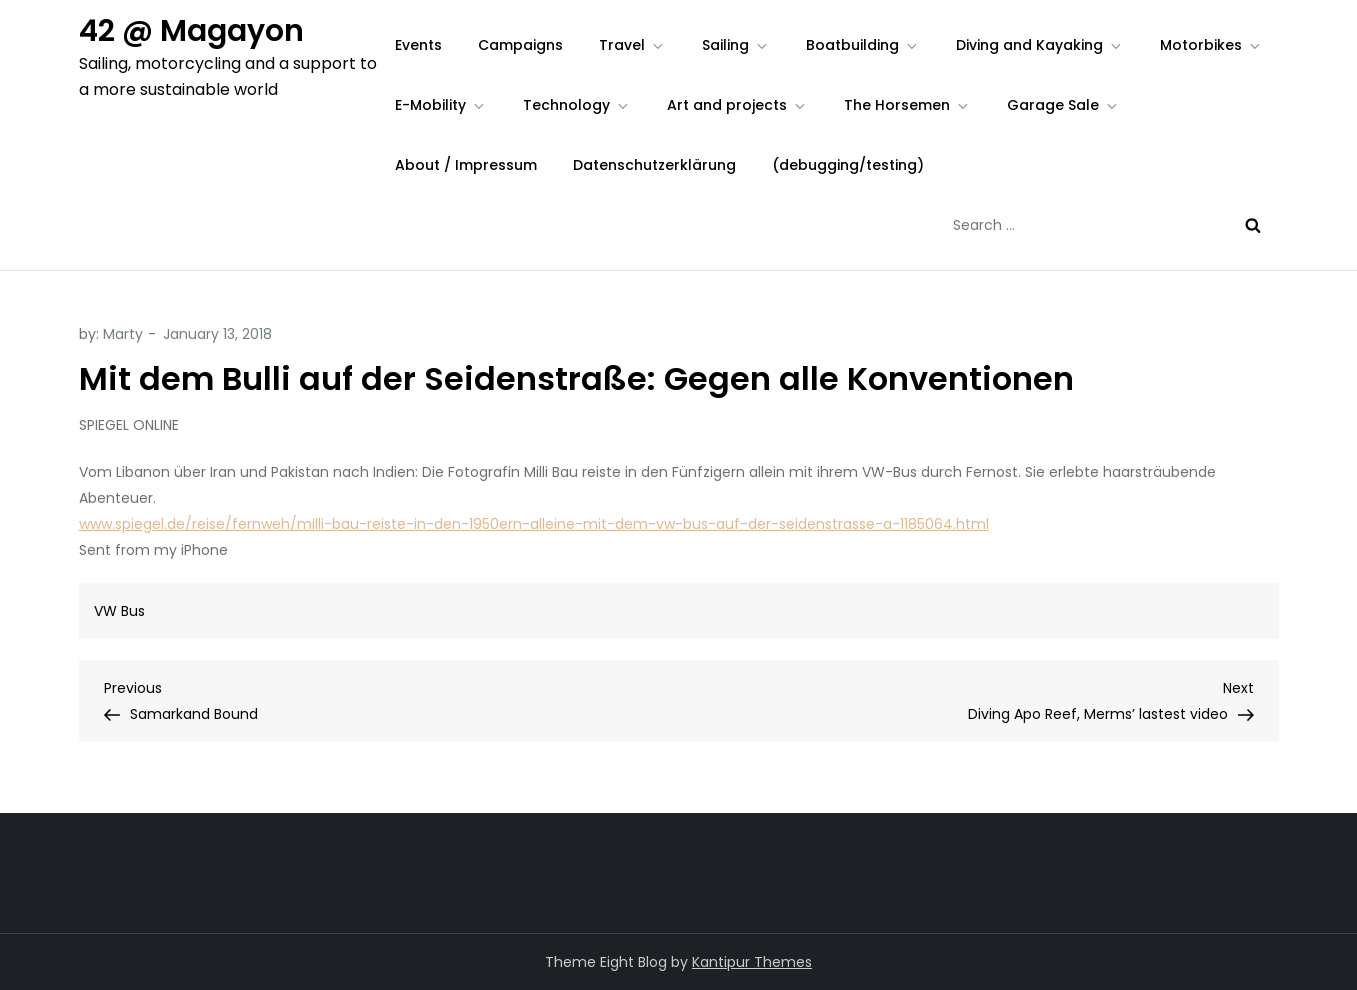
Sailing (736, 45)
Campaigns (520, 45)
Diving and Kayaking (1040, 45)
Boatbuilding (863, 45)
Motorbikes (1211, 45)
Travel (632, 45)
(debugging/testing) (848, 165)
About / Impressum (466, 165)
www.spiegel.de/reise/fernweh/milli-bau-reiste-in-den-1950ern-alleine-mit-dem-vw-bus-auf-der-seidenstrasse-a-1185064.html (534, 524)
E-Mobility (441, 105)
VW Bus (119, 611)
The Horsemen (907, 105)
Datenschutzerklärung (654, 165)
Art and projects (737, 105)
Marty (123, 334)
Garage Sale (1063, 105)
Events (418, 45)
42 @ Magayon (191, 31)
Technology (577, 105)
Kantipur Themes (752, 962)
